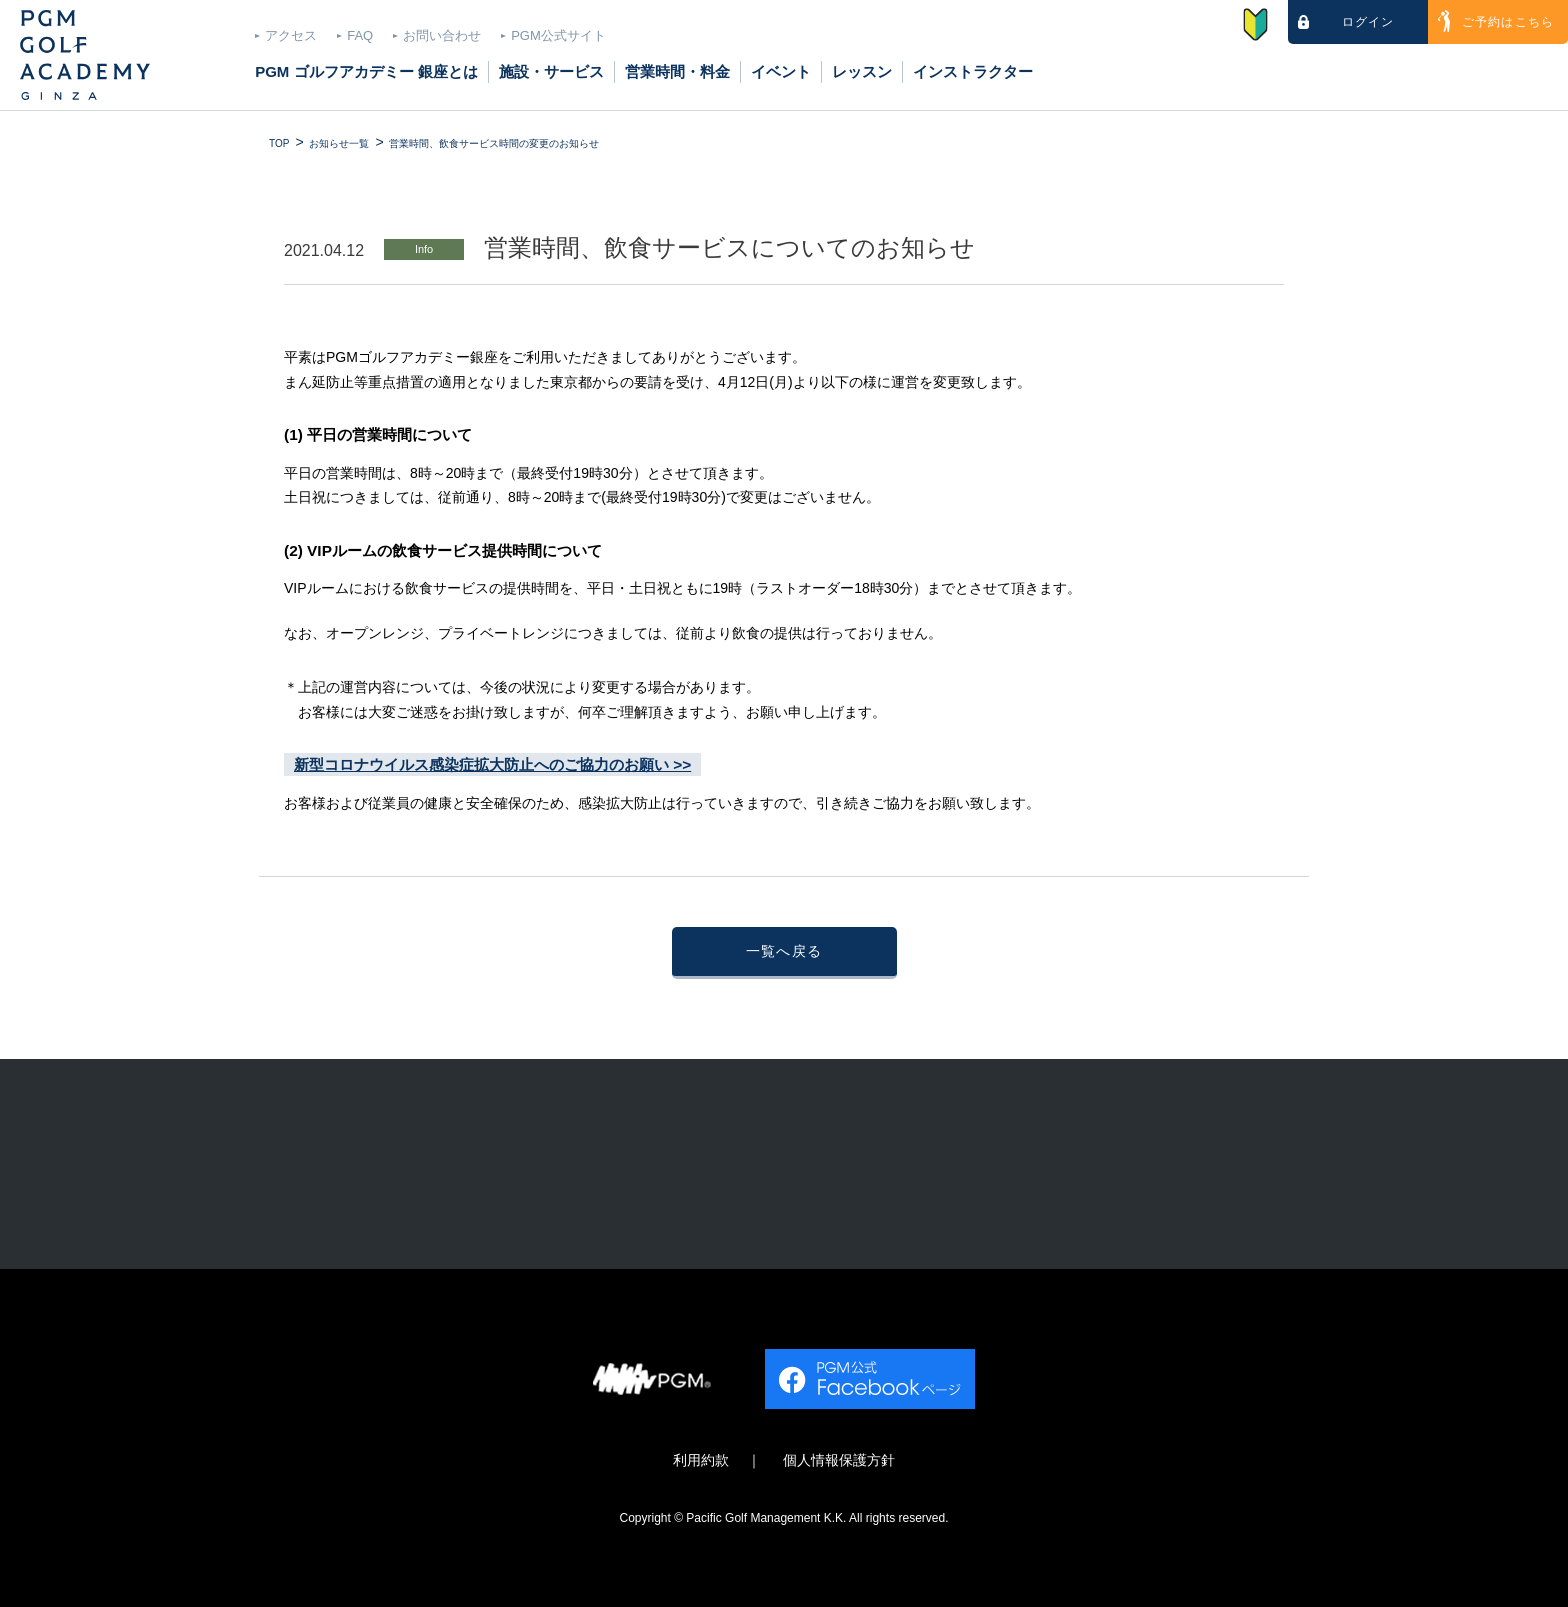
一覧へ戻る (784, 951)
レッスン (862, 71)
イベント (781, 71)
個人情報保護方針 (839, 1460)
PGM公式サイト (558, 35)
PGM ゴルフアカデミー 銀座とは (366, 71)
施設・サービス (551, 71)
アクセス (291, 35)
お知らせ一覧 (339, 143)
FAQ (360, 35)
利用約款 (701, 1460)
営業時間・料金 (677, 71)
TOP (279, 143)
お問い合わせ (442, 35)
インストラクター (973, 71)
